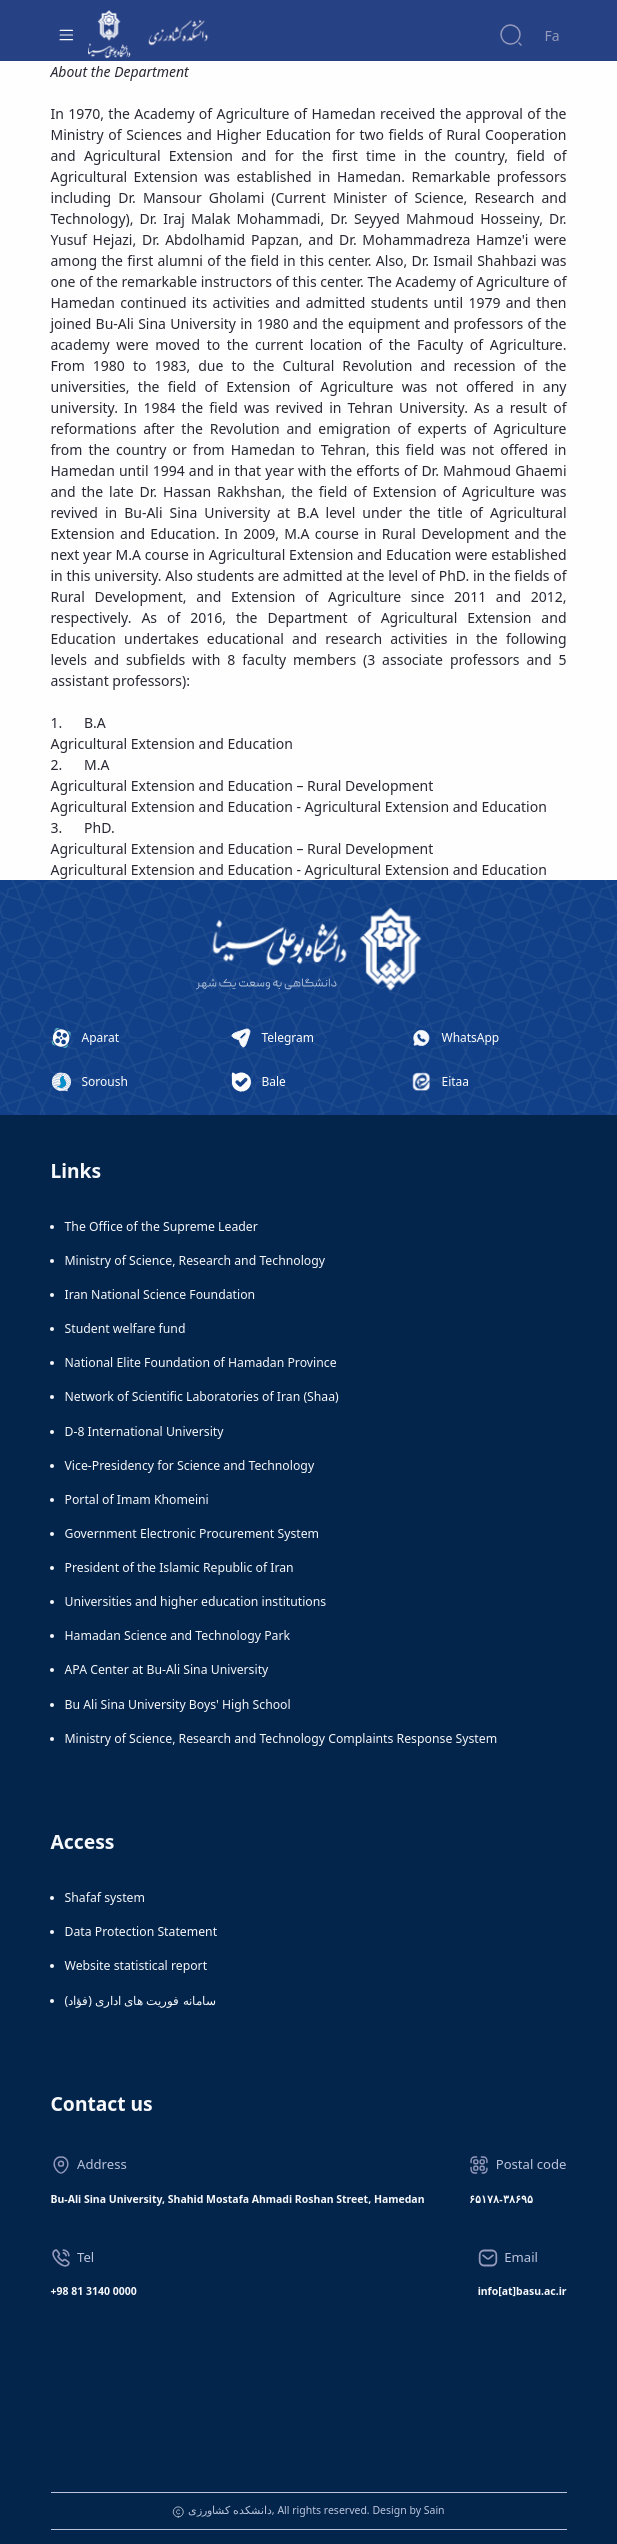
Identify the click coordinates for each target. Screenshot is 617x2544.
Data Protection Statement (141, 1931)
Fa (551, 35)
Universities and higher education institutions (196, 1601)
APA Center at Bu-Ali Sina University (167, 1669)
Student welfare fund (125, 1328)
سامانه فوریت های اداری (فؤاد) (140, 2000)
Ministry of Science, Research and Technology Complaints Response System (281, 1738)
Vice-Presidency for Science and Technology (190, 1465)
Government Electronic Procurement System (192, 1533)
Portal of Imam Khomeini (137, 1499)
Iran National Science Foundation (160, 1294)
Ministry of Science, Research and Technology (195, 1260)
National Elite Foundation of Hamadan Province (201, 1362)
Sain (434, 2510)
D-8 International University (144, 1431)
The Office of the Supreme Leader (161, 1226)
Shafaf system (105, 1897)
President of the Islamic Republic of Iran (179, 1567)
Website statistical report (136, 1965)
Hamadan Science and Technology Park (178, 1635)
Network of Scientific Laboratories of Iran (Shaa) (202, 1396)
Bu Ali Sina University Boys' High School (178, 1704)
